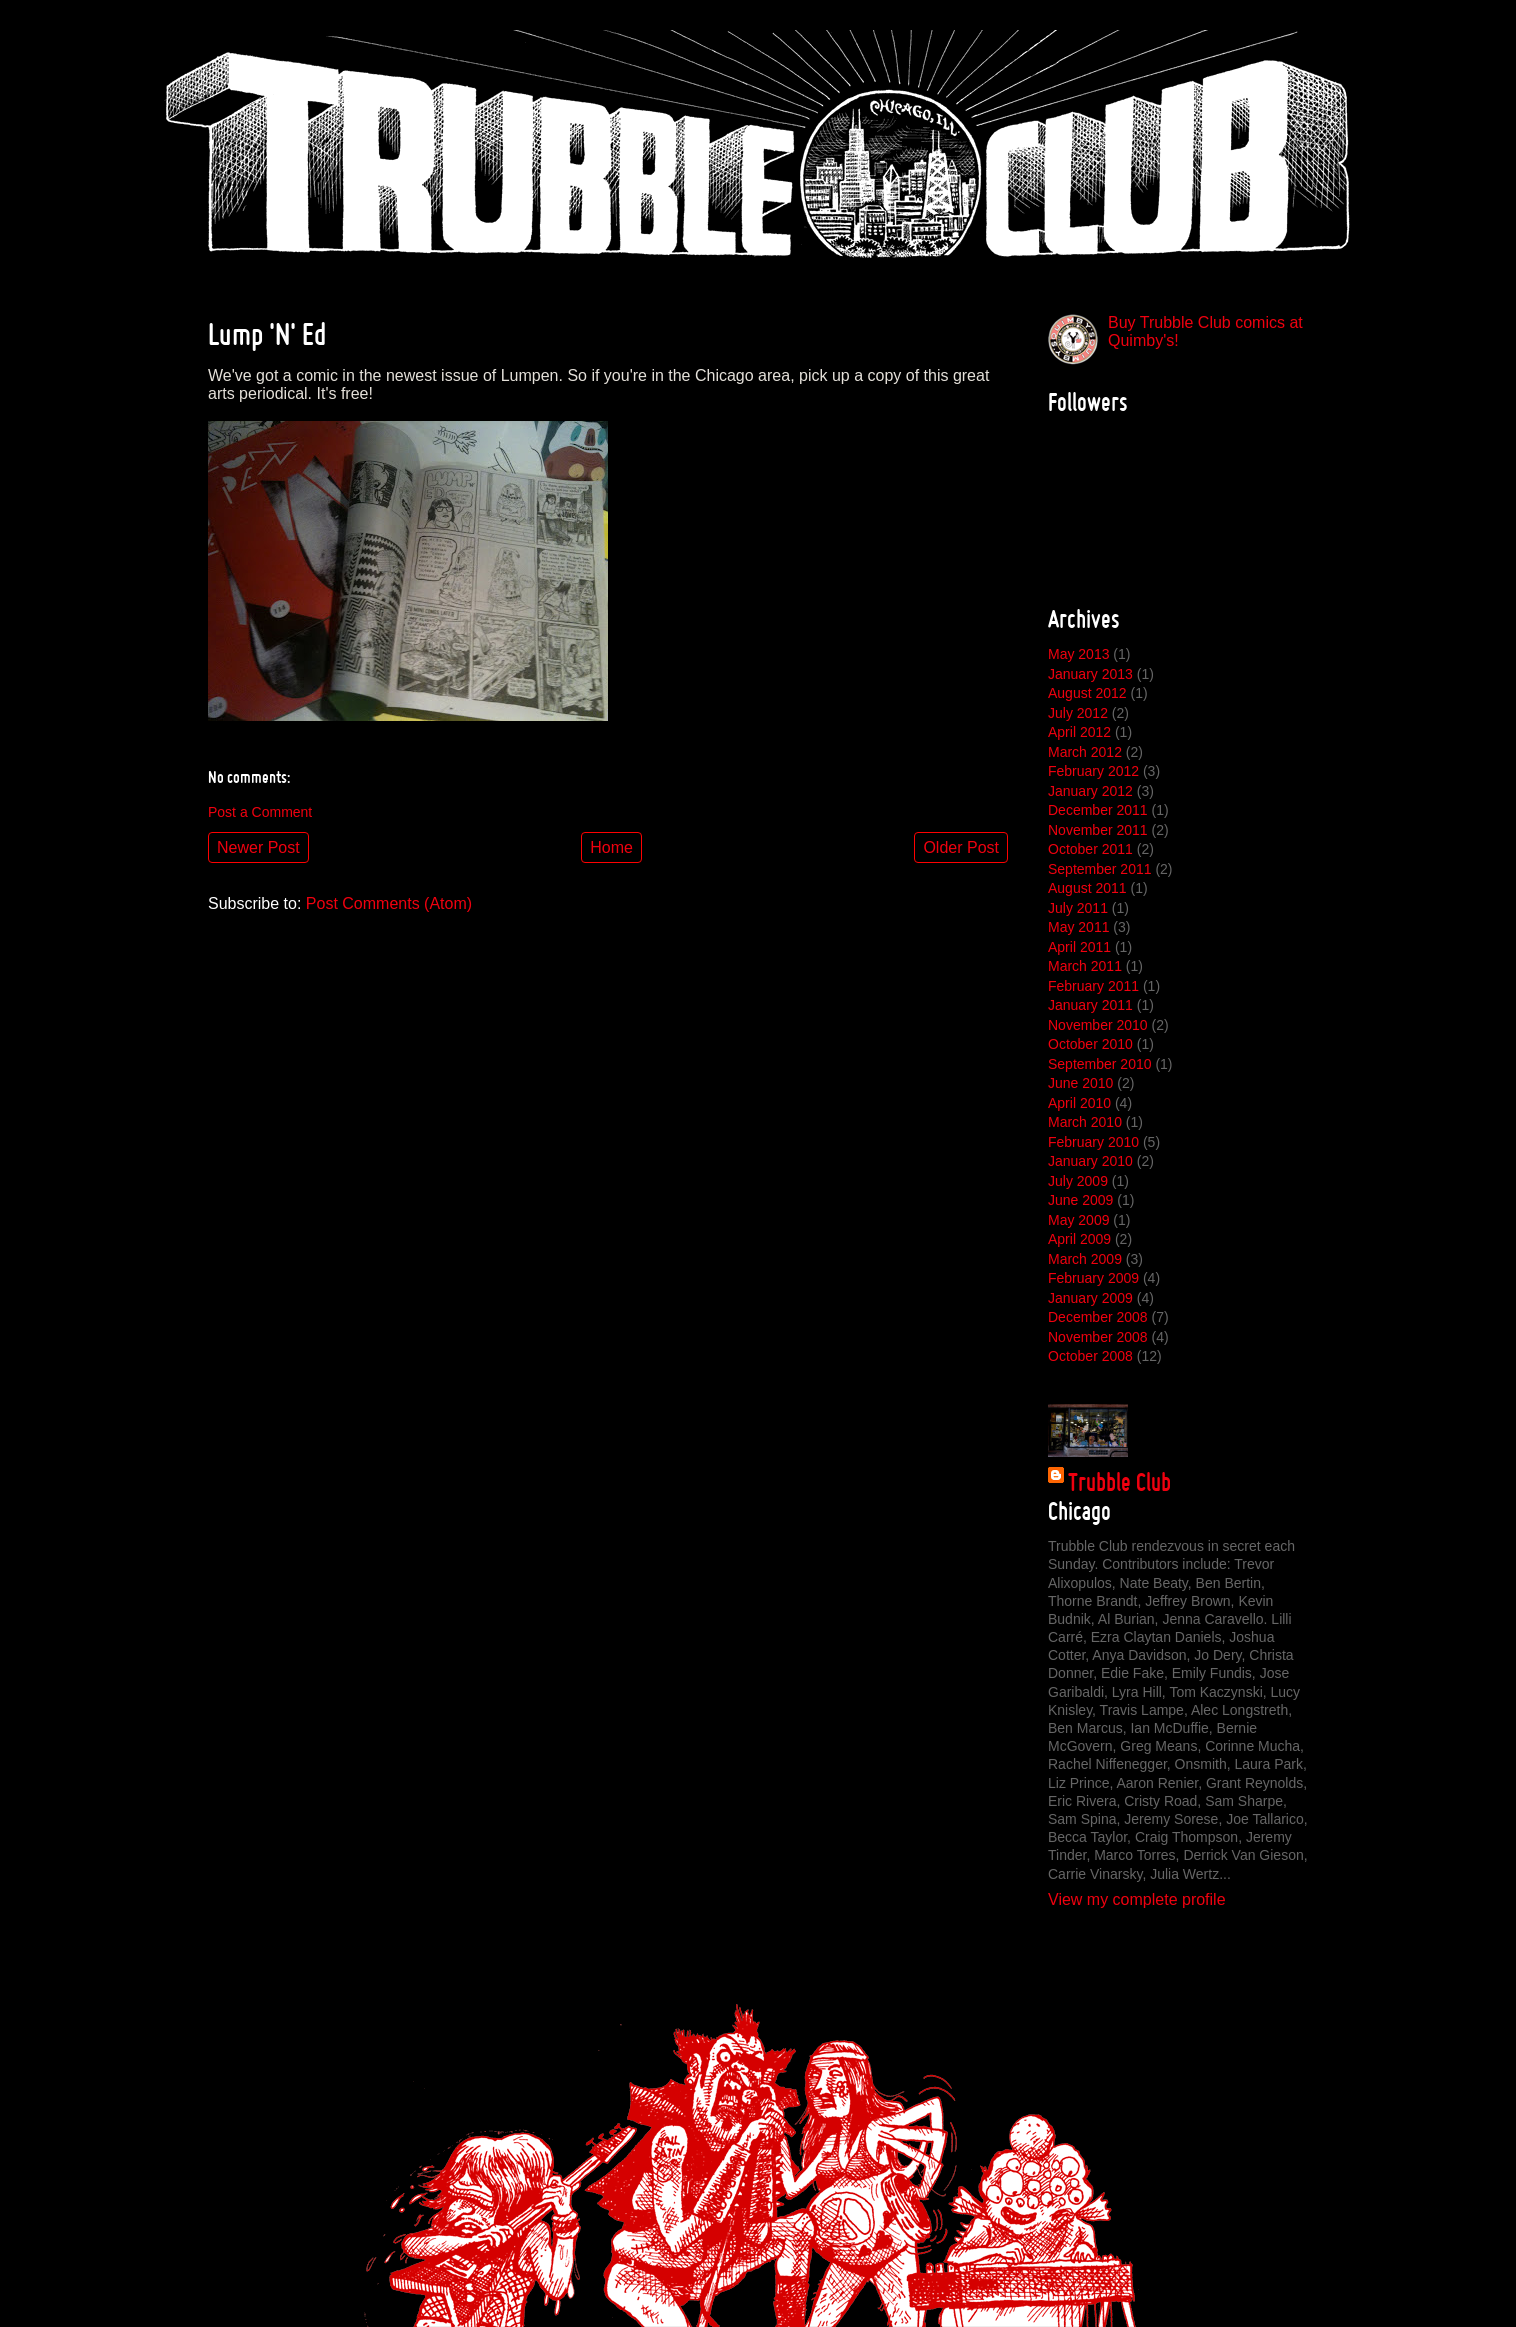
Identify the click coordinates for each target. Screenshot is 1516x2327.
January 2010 (1090, 1161)
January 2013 (1090, 674)
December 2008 (1098, 1317)
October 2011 (1090, 849)
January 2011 (1090, 1005)
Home (611, 847)
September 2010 (1100, 1064)
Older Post (961, 847)
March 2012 (1085, 752)
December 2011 (1098, 810)
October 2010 (1090, 1044)
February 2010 (1093, 1142)
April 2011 (1079, 947)
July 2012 (1078, 713)
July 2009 (1078, 1181)
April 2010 (1079, 1103)
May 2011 (1078, 927)
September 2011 (1100, 869)
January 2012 (1090, 791)
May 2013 (1078, 654)
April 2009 (1079, 1239)
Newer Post (258, 847)
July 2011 (1078, 908)
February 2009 (1093, 1278)
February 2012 (1093, 771)
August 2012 (1087, 693)
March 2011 (1085, 966)
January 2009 (1090, 1298)
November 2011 (1098, 830)
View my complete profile (1137, 1899)
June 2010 (1080, 1083)
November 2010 (1098, 1025)
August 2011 (1087, 888)
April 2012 (1079, 732)
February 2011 (1093, 986)
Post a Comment (260, 812)
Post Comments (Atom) (389, 903)
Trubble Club (1119, 1481)
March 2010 (1085, 1122)
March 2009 (1085, 1259)
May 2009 (1078, 1220)
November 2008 (1098, 1337)
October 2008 (1090, 1356)
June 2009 (1080, 1200)
